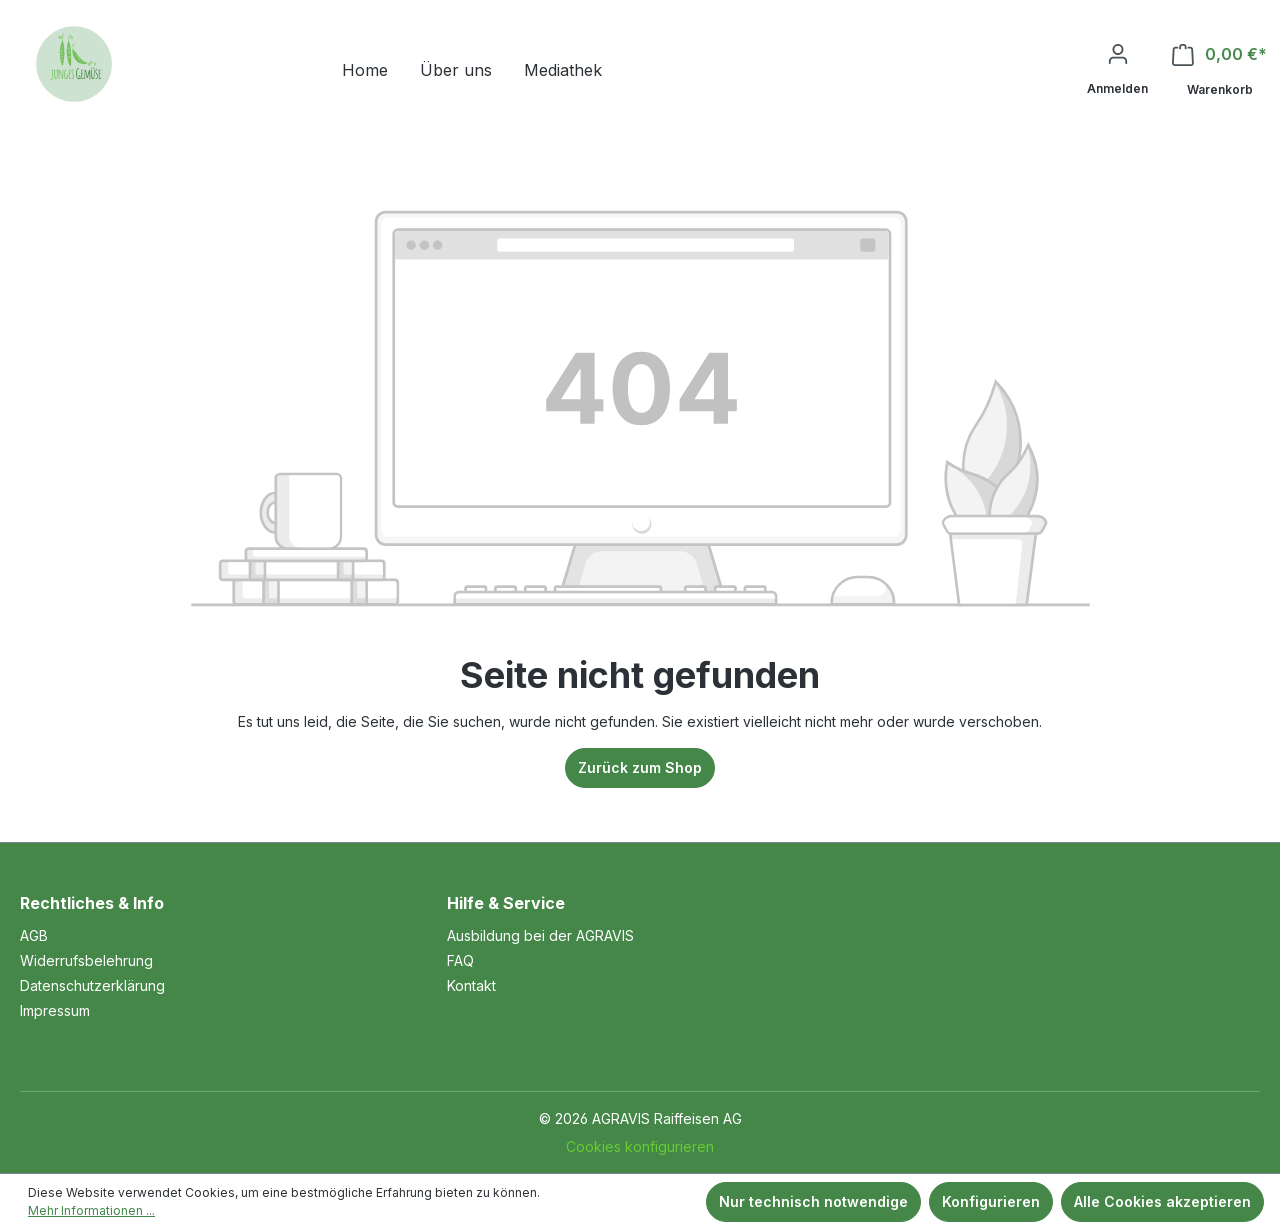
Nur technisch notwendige (813, 1201)
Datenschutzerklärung (92, 985)
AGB (34, 935)
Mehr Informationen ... (91, 1210)
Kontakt (471, 985)
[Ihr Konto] (1117, 70)
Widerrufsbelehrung (86, 960)
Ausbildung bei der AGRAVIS (540, 935)
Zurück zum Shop (640, 767)
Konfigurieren (991, 1201)
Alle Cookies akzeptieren (1162, 1201)
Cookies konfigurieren (640, 1146)
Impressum (55, 1010)
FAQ (460, 960)
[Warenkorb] (1219, 72)
